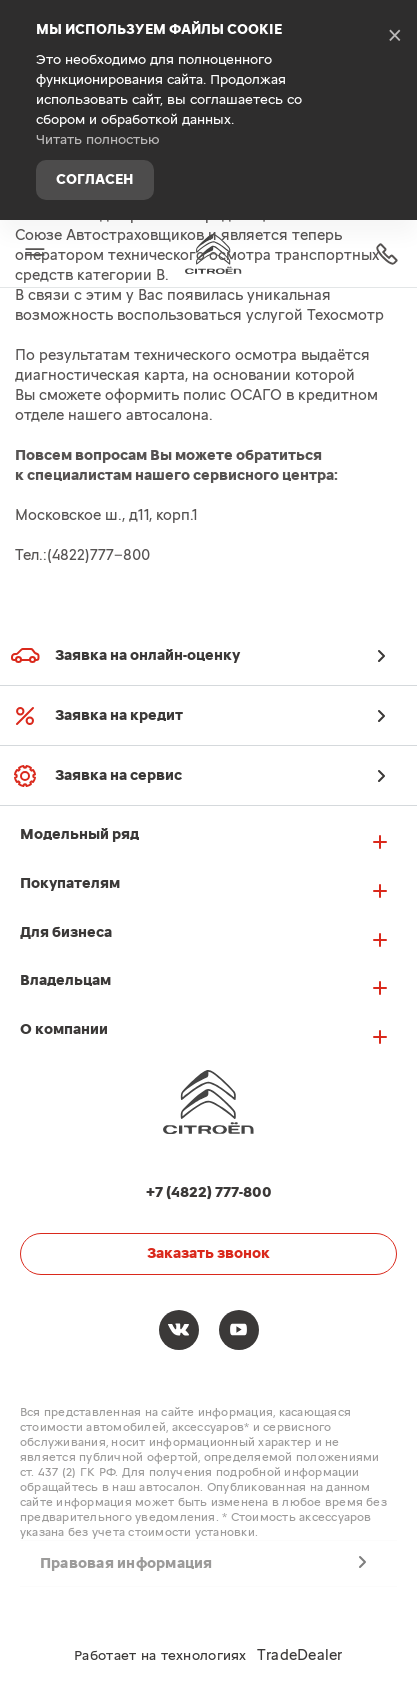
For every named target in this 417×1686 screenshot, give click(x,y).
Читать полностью (98, 140)
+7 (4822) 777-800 (387, 253)
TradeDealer (300, 1655)
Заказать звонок (208, 1253)
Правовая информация (126, 1563)
